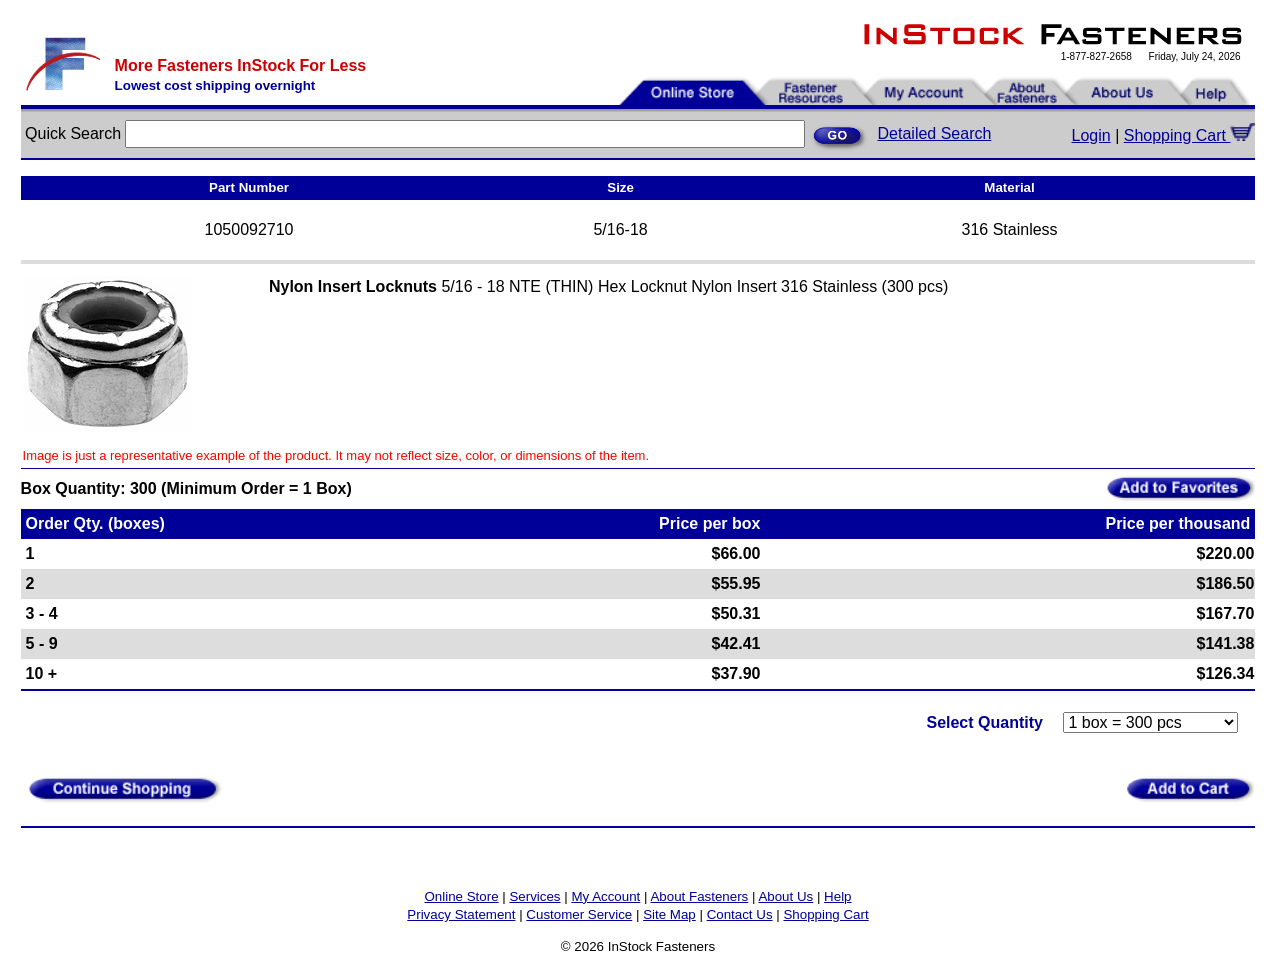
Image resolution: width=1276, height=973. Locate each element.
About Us (785, 896)
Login (1091, 135)
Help (837, 896)
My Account (605, 896)
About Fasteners (699, 896)
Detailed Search (935, 133)
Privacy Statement (461, 914)
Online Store (461, 896)
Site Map (669, 914)
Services (534, 896)
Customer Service (579, 914)
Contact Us (740, 914)
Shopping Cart (1190, 135)
